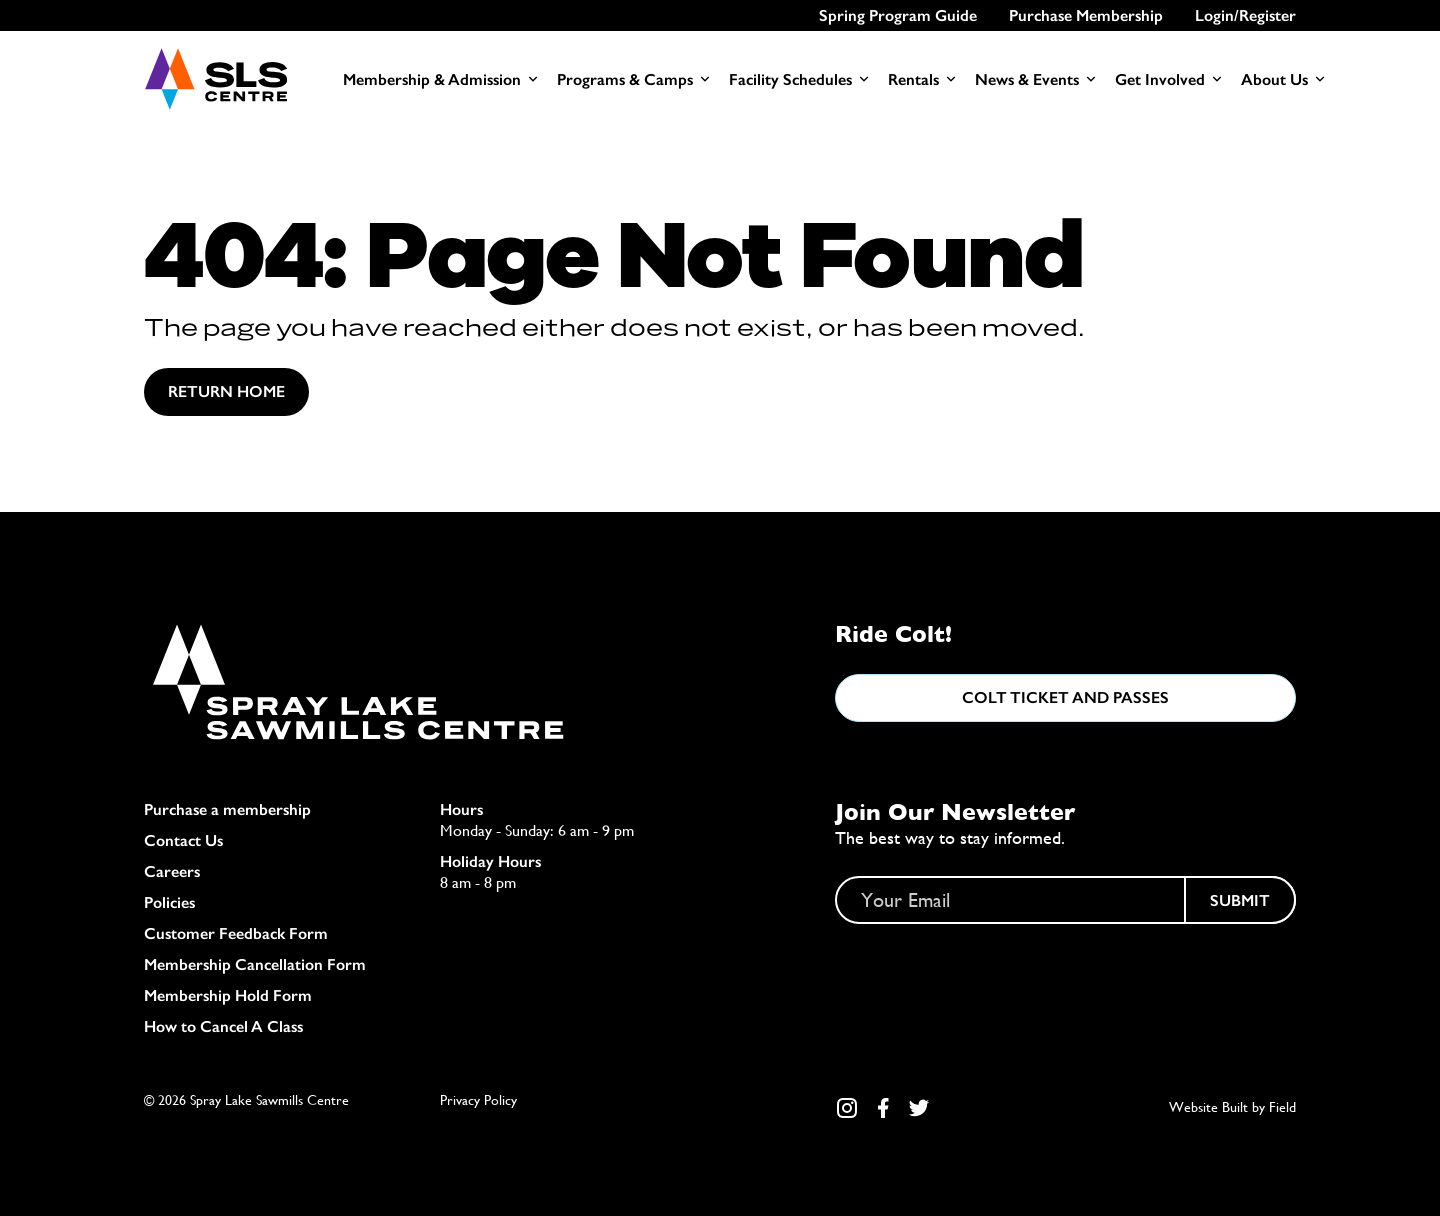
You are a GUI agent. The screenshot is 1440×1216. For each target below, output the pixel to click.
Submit (1240, 900)
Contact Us (183, 840)
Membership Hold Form (228, 995)
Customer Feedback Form (236, 933)
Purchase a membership (227, 809)
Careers (172, 871)
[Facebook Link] (883, 1108)
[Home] (215, 79)
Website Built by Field (1232, 1107)
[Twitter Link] (919, 1108)
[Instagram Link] (847, 1108)
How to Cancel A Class (223, 1026)
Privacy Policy (478, 1100)
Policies (169, 902)
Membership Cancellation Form (255, 964)
